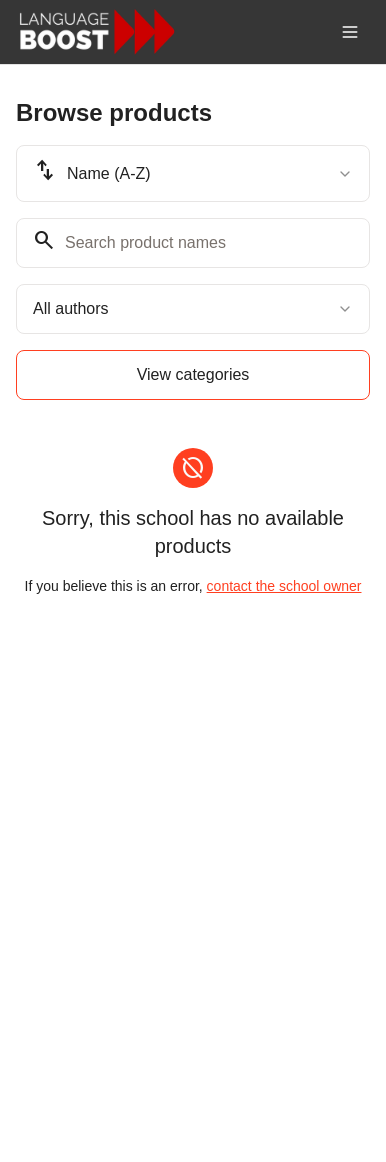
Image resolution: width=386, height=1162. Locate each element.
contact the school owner (284, 586)
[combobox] (193, 173)
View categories (193, 374)
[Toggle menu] (350, 32)
